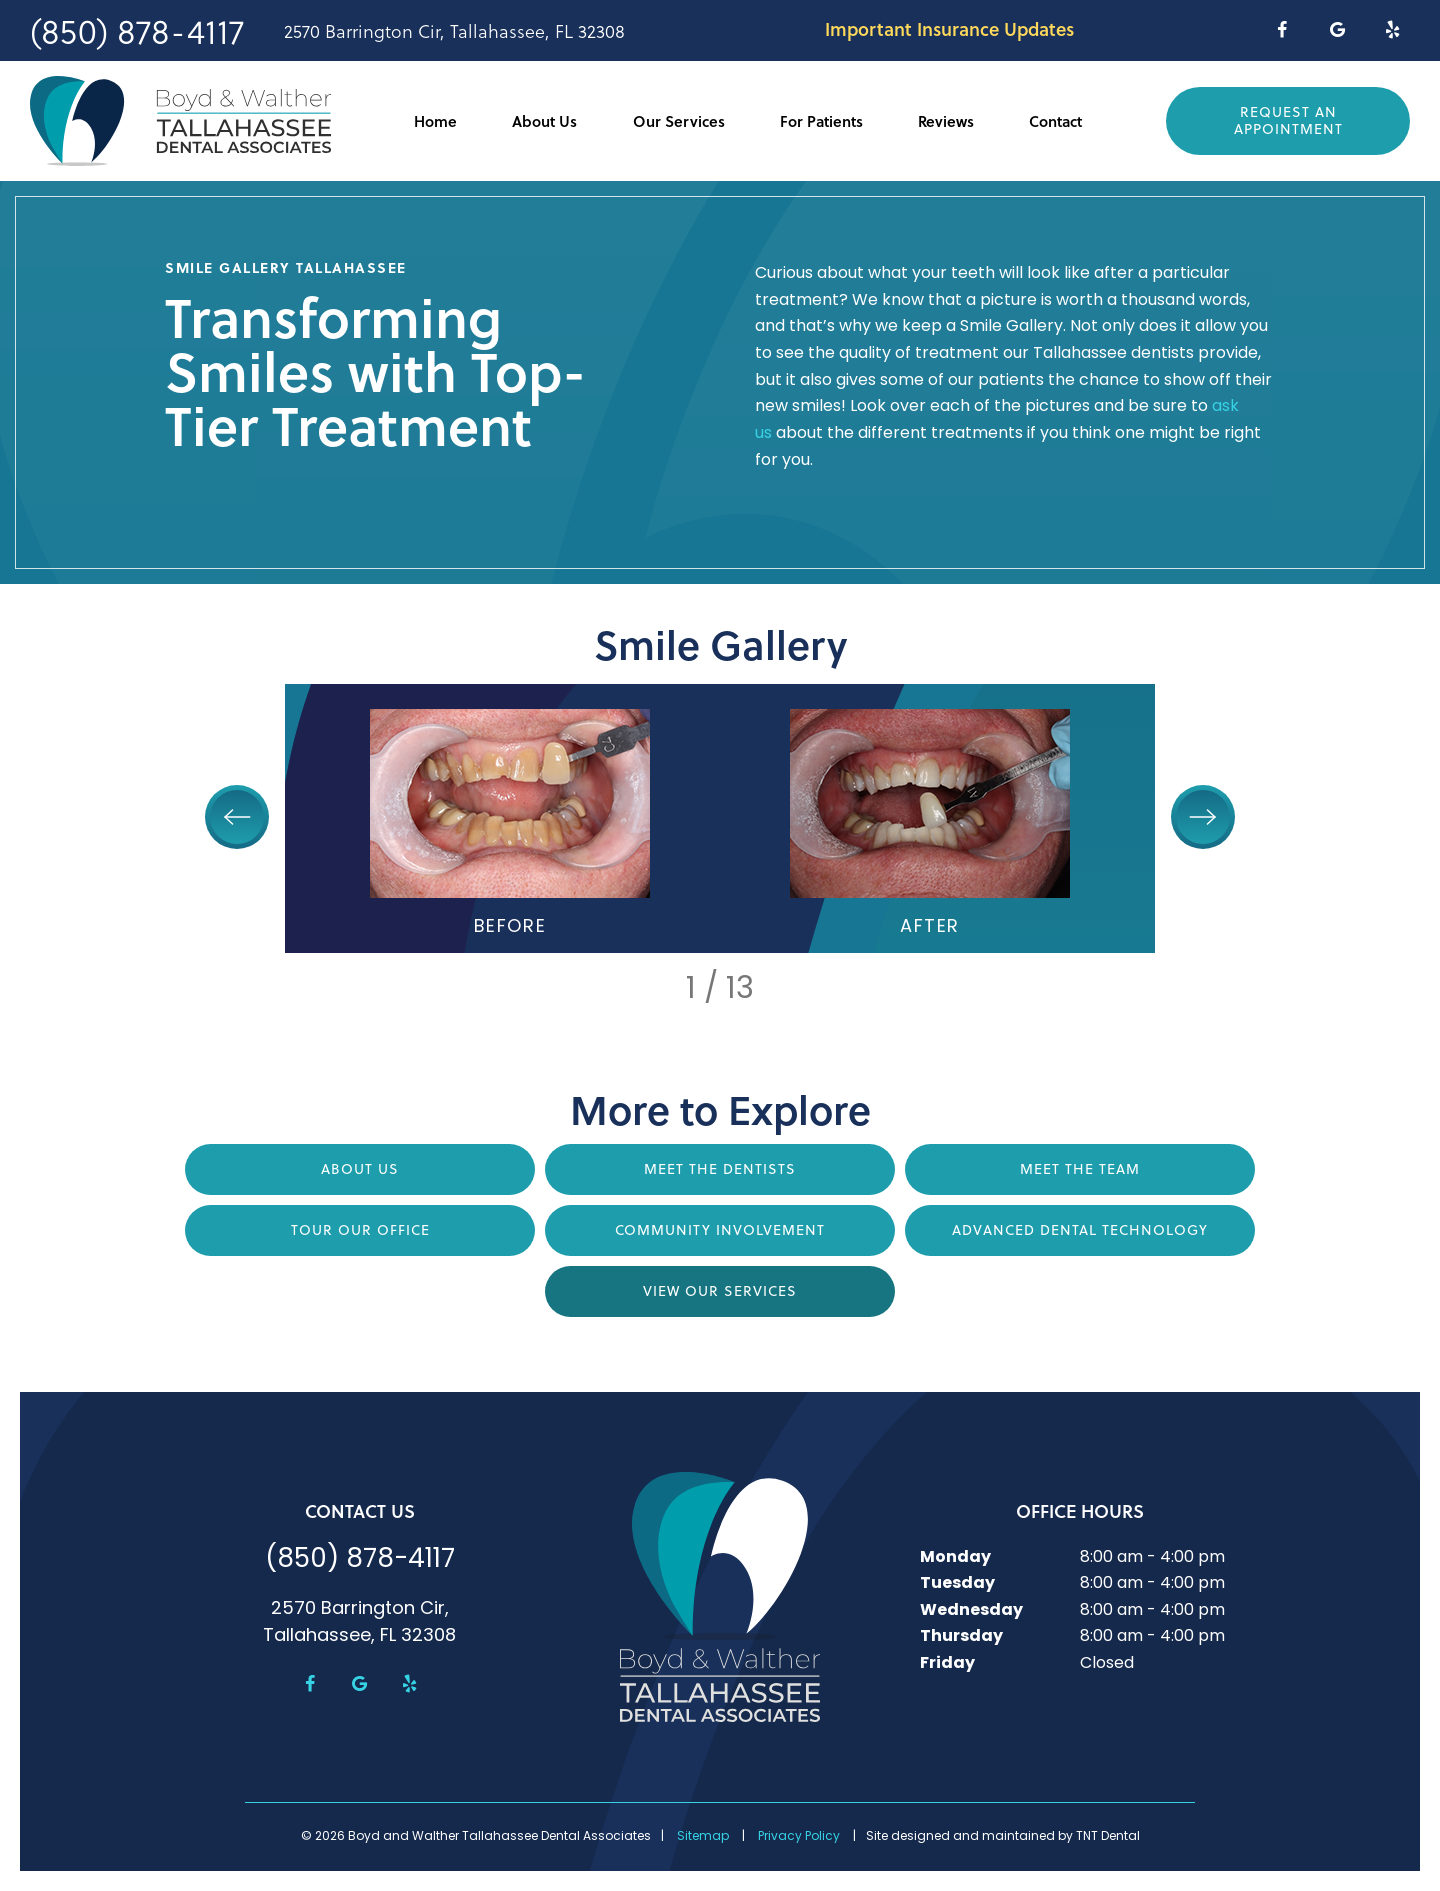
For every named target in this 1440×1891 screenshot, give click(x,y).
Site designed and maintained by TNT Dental (1003, 1837)
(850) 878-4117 (137, 30)
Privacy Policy (799, 1837)
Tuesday (957, 1584)
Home (435, 121)
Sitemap (703, 1837)
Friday (947, 1664)
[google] (1337, 30)
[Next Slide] (1203, 817)
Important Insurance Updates (949, 29)
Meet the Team (1080, 1168)
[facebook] (1281, 30)
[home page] (180, 121)
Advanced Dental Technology (1080, 1229)
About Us (544, 121)
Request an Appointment (1288, 120)
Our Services (679, 121)
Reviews (946, 121)
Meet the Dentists (720, 1168)
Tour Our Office (360, 1229)
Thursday (961, 1637)
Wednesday (971, 1611)
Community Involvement (720, 1229)
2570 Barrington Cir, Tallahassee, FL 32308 (454, 31)
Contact (1055, 121)
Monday (955, 1558)
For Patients (821, 121)
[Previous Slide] (237, 817)
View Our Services (720, 1290)
